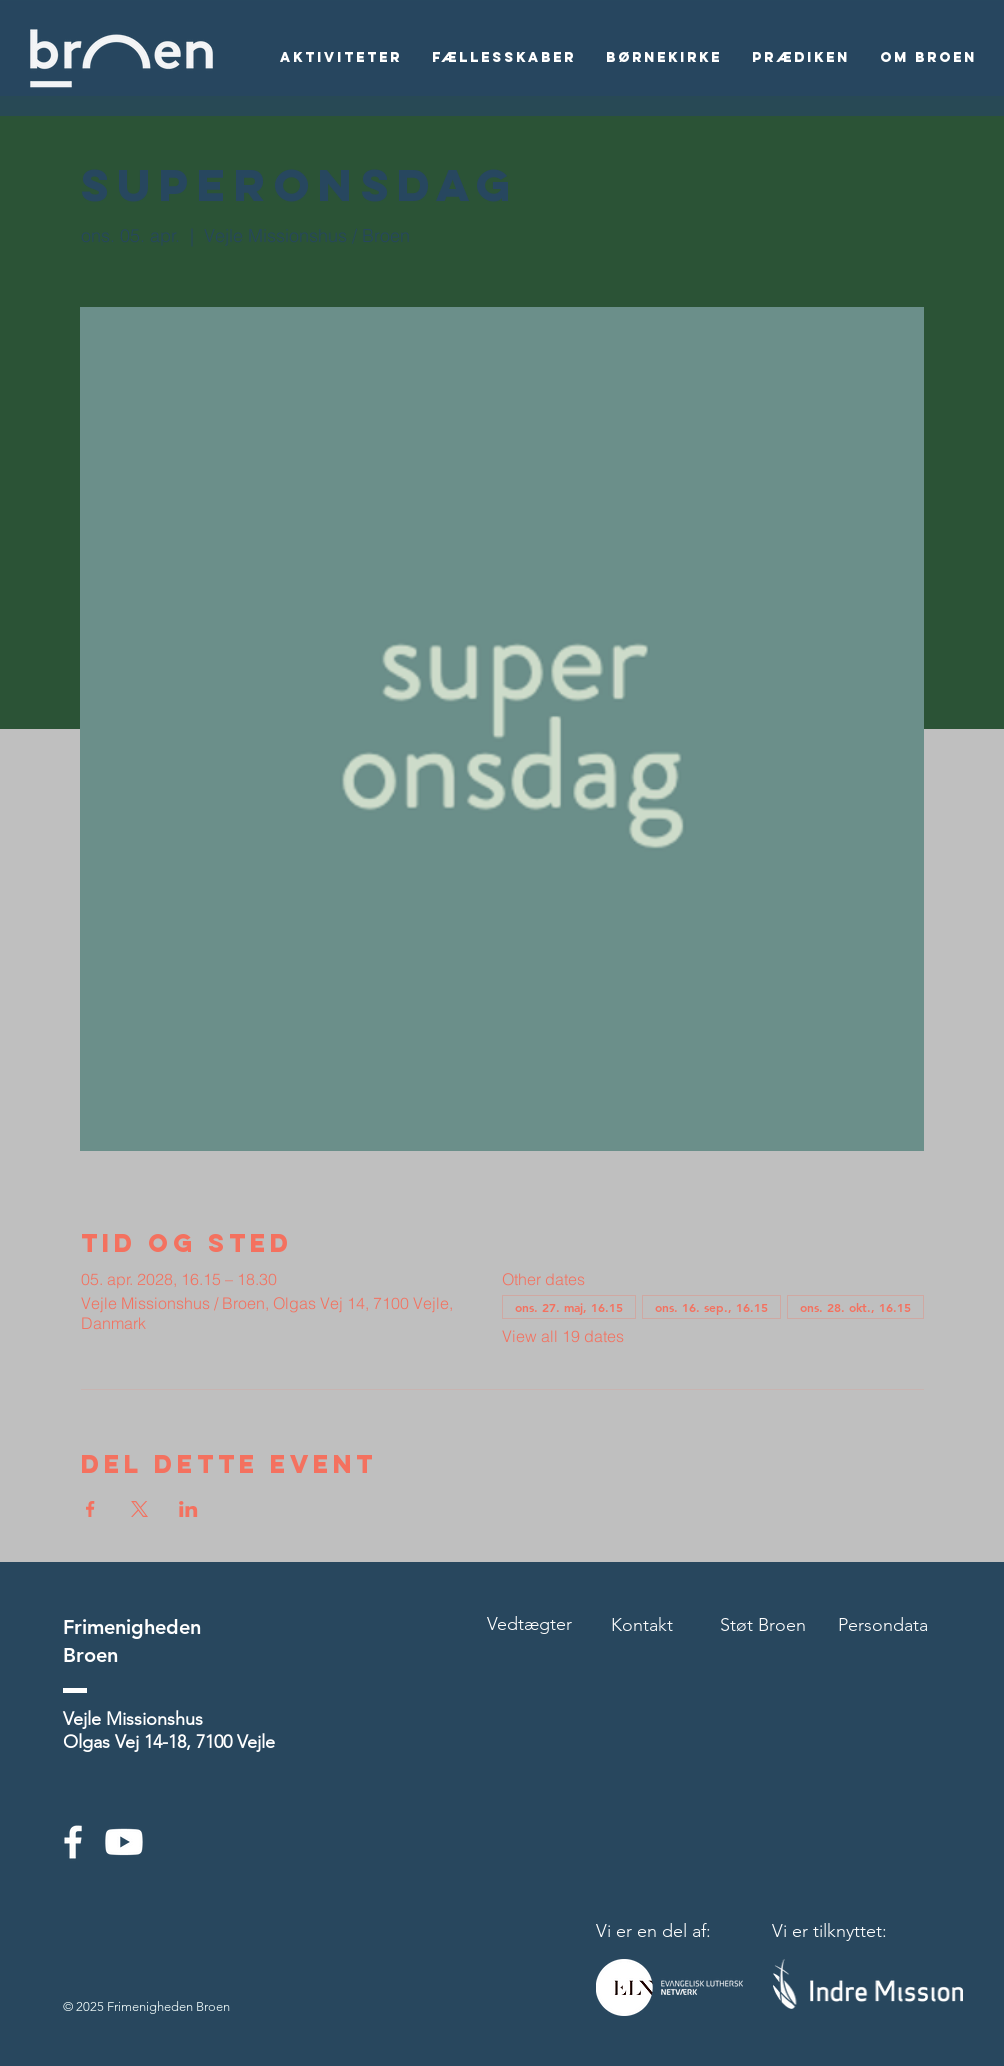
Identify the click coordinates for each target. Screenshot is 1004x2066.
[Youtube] (124, 1842)
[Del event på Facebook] (90, 1509)
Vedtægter (529, 1624)
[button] (341, 58)
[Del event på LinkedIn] (188, 1509)
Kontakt (642, 1625)
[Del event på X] (139, 1509)
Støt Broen (763, 1625)
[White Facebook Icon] (73, 1842)
